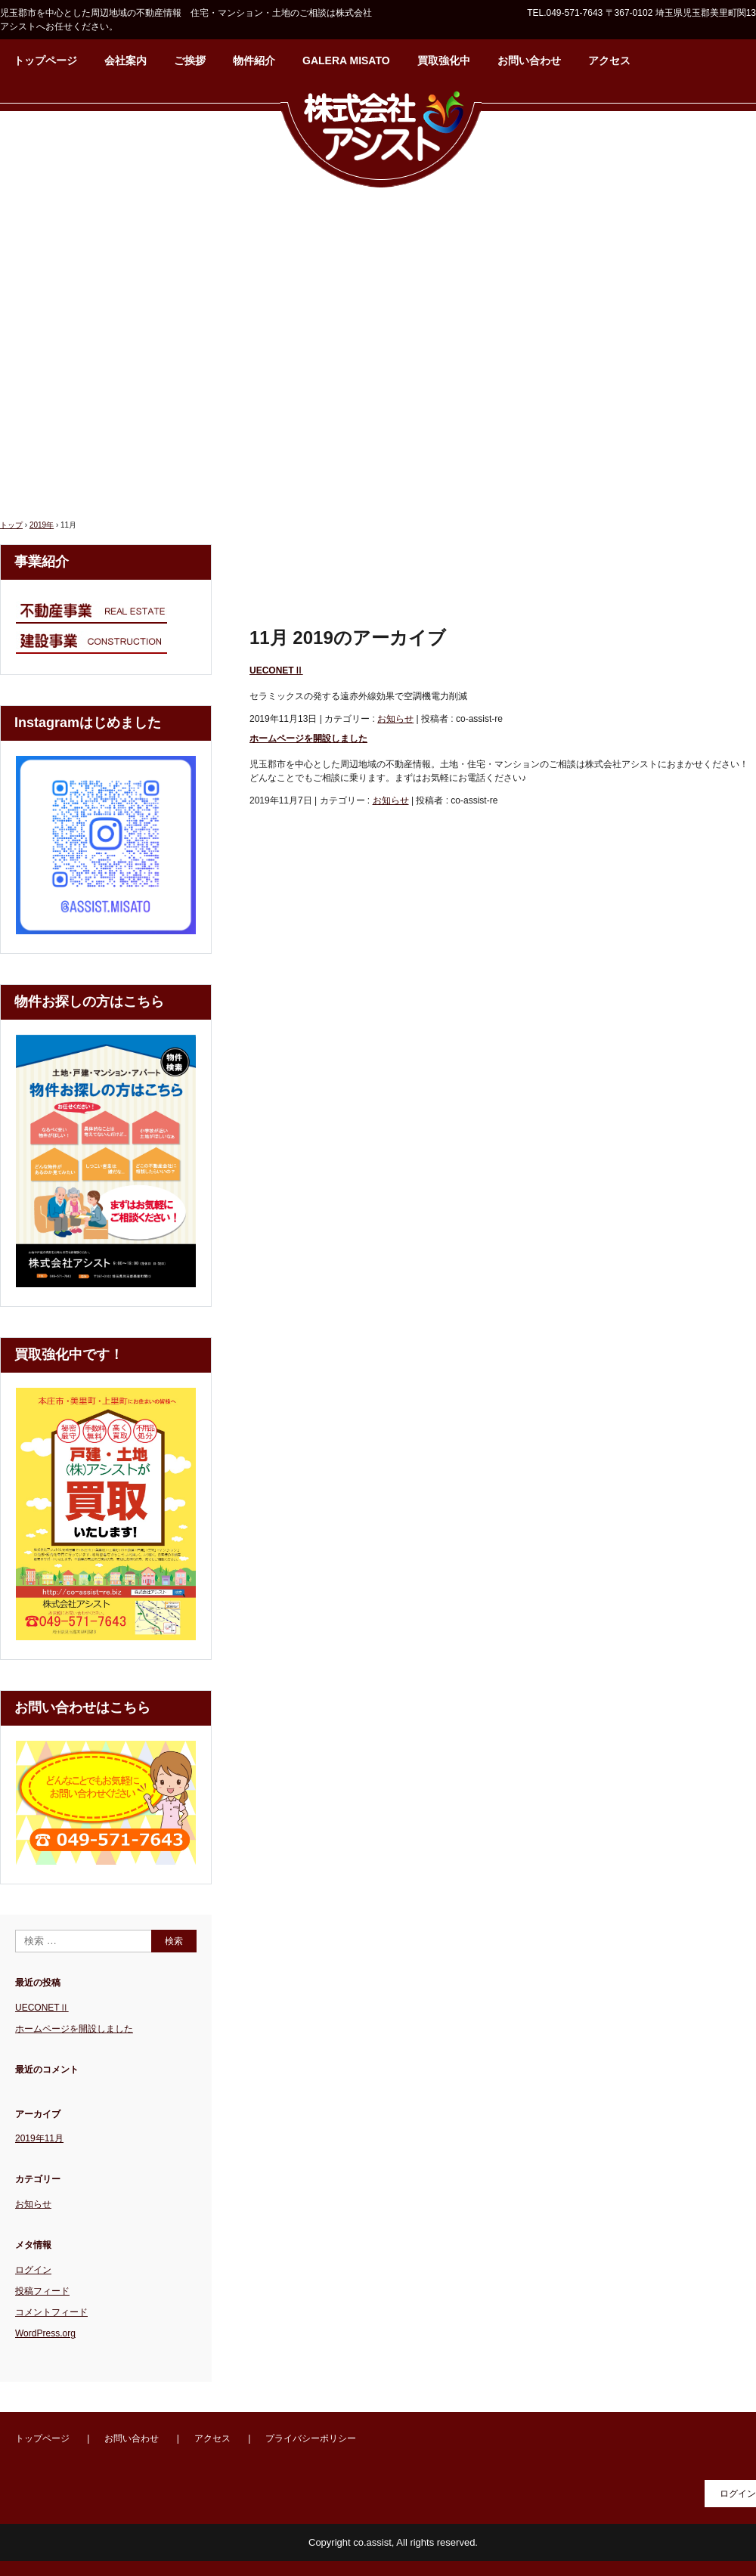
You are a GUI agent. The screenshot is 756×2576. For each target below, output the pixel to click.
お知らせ (395, 719)
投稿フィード (42, 2291)
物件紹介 (254, 60)
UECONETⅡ (276, 670)
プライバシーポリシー (310, 2438)
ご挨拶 (190, 60)
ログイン (33, 2270)
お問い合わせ (529, 60)
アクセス (609, 60)
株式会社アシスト (381, 137)
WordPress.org (45, 2333)
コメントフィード (51, 2312)
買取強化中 (443, 60)
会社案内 (125, 60)
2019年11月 (39, 2138)
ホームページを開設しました (308, 738)
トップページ (45, 60)
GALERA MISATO (346, 60)
